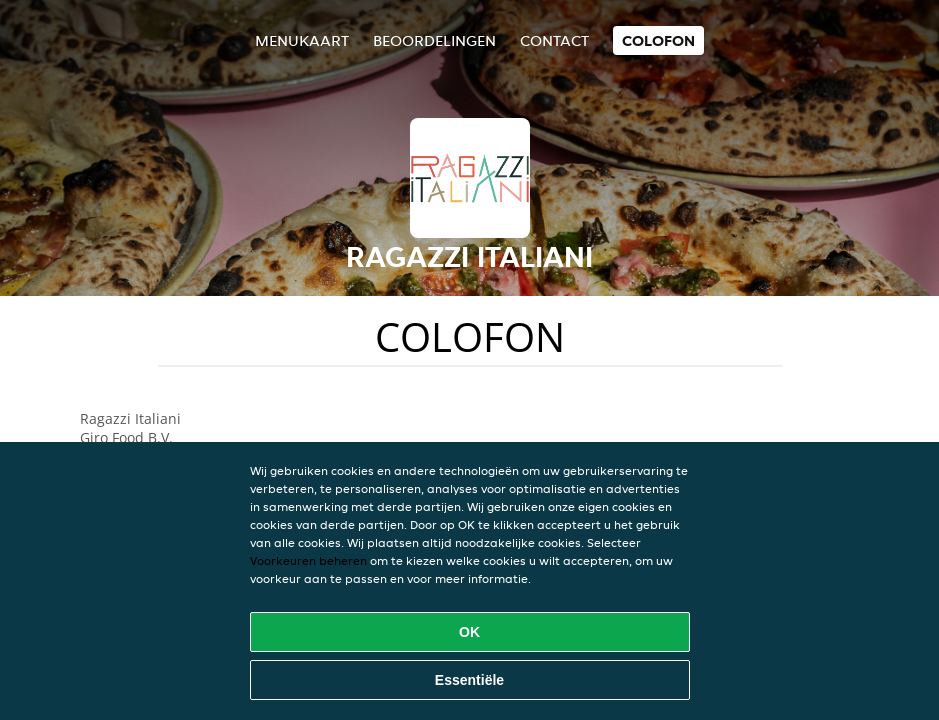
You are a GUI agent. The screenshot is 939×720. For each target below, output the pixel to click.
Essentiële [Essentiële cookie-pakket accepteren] (469, 680)
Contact (554, 40)
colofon (658, 40)
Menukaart (302, 40)
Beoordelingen (434, 40)
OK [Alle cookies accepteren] (469, 632)
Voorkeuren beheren (308, 560)
